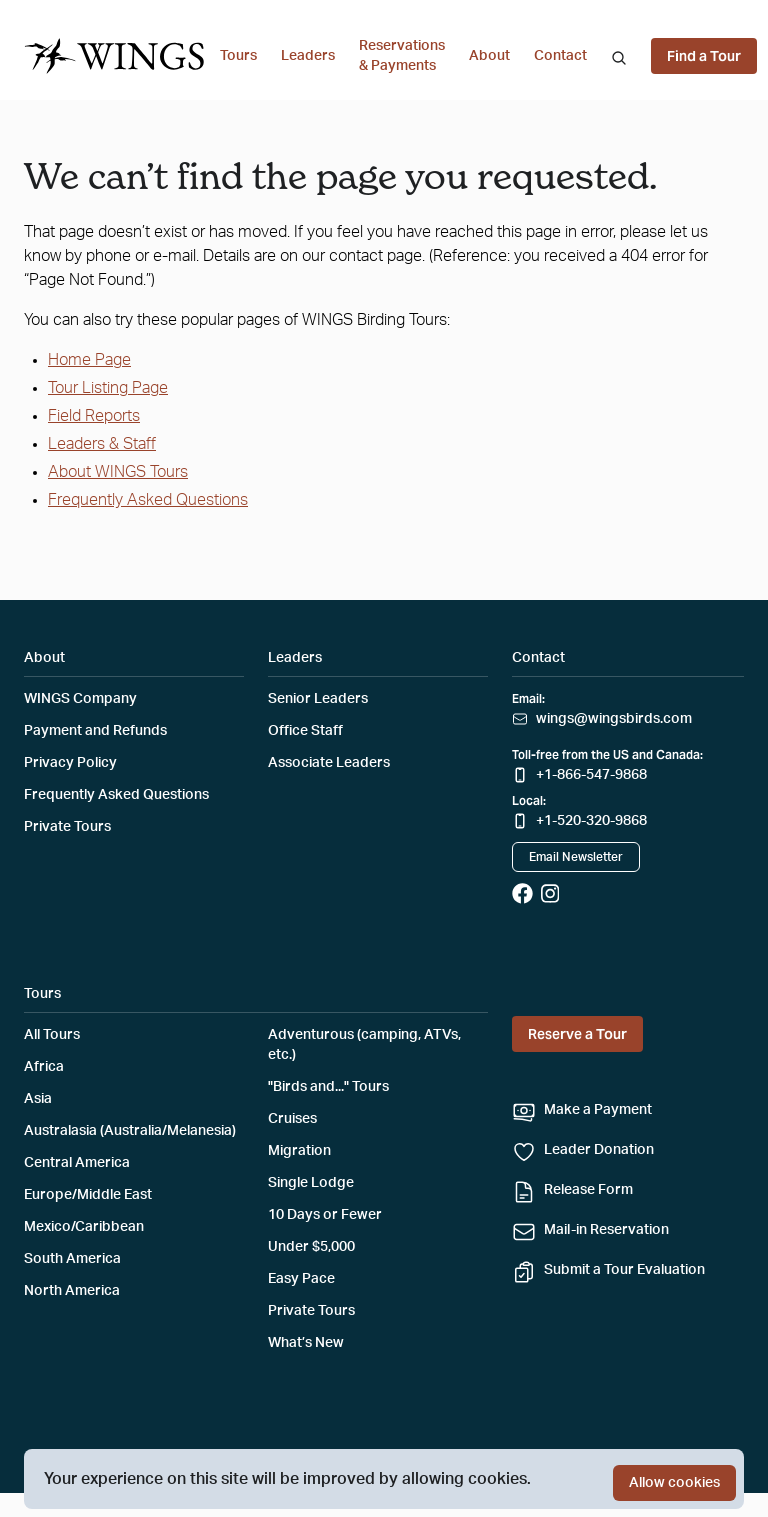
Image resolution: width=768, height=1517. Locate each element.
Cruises (292, 1119)
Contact (560, 56)
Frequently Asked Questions (148, 500)
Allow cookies (674, 1483)
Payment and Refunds (95, 731)
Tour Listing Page (108, 388)
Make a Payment (598, 1110)
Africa (44, 1067)
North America (72, 1291)
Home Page (89, 360)
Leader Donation (599, 1150)
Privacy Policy (70, 763)
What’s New (306, 1343)
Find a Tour (704, 56)
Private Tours (67, 827)
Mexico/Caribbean (84, 1227)
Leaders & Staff (102, 444)
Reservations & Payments (402, 56)
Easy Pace (301, 1279)
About (489, 56)
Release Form (588, 1190)
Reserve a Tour (577, 1034)
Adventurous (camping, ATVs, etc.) (364, 1045)
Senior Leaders (318, 699)
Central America (77, 1163)
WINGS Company (80, 699)
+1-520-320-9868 (591, 821)
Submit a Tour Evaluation (624, 1270)
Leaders (308, 56)
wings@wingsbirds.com (614, 719)
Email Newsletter (576, 857)
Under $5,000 (311, 1247)
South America (72, 1259)
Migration (299, 1151)
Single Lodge (311, 1183)
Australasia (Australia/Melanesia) (130, 1131)
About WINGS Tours (118, 472)
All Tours (52, 1035)
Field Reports (94, 416)
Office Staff (305, 731)
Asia (38, 1099)
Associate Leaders (329, 763)
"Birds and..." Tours (328, 1087)
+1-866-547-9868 (591, 775)
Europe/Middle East (88, 1195)
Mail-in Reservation (606, 1230)
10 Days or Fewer (325, 1215)
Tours (238, 56)
